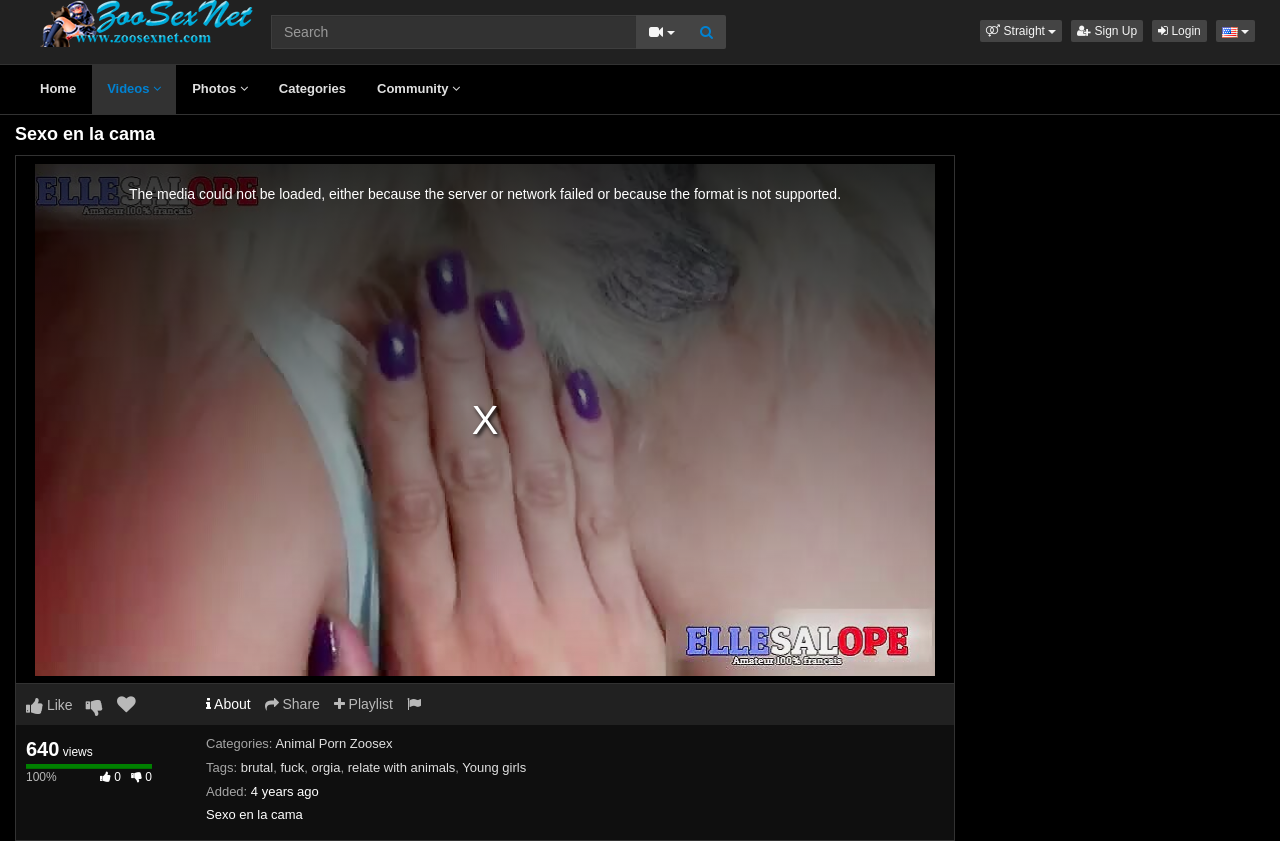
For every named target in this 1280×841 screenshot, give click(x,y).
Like (49, 705)
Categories (312, 88)
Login (1179, 31)
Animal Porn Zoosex (333, 743)
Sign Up (1107, 31)
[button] (1021, 31)
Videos (134, 88)
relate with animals (402, 767)
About (228, 704)
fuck (292, 767)
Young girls (494, 767)
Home (58, 88)
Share (292, 704)
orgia (326, 767)
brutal (257, 767)
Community (418, 88)
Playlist (363, 704)
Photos (220, 88)
